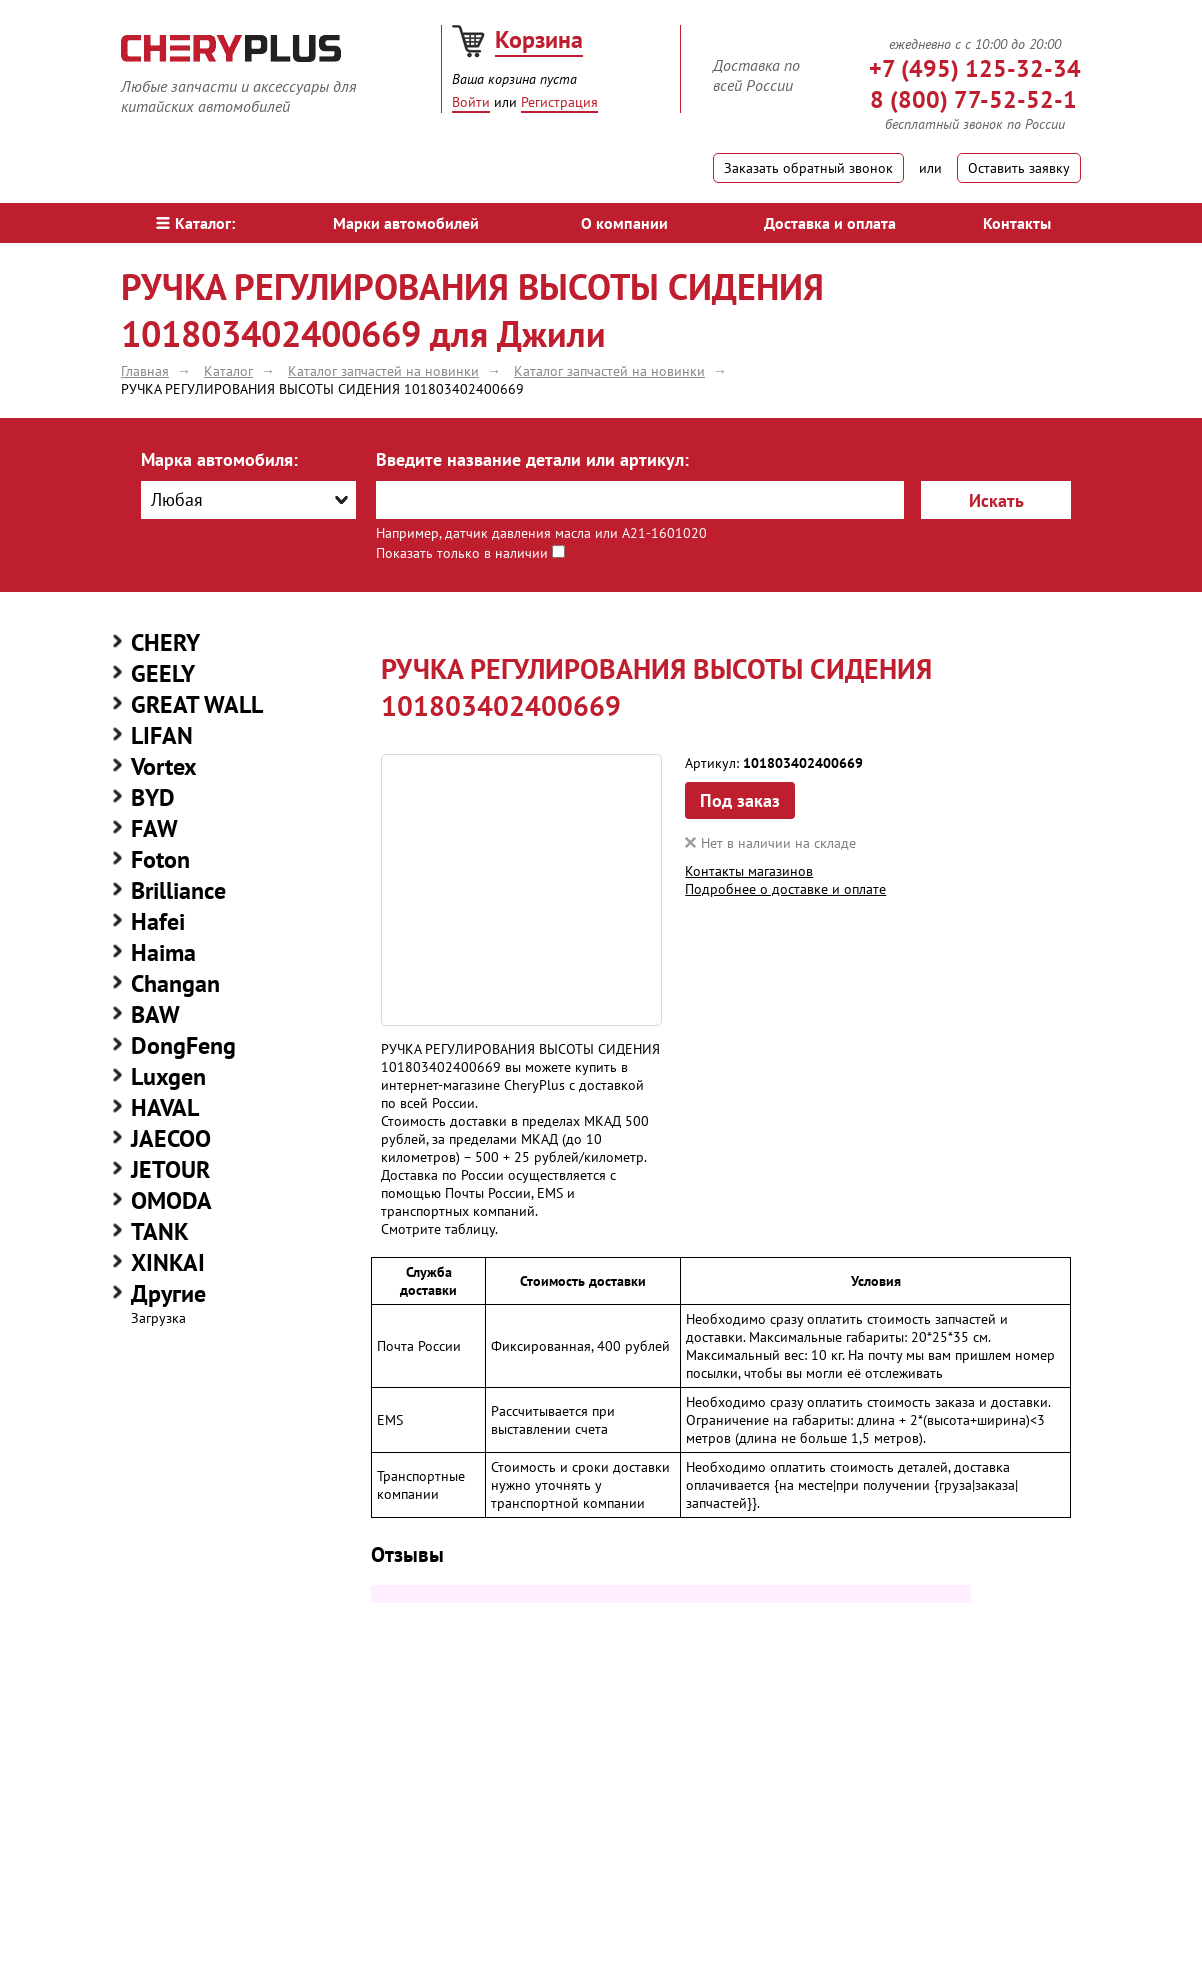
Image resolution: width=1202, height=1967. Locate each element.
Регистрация (559, 102)
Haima (163, 952)
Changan (175, 983)
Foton (160, 859)
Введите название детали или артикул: (532, 459)
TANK (160, 1231)
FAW (154, 828)
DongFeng (183, 1045)
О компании (624, 223)
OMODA (171, 1200)
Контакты (1017, 223)
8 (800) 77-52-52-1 (973, 99)
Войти (471, 102)
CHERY (165, 642)
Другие (168, 1293)
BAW (155, 1014)
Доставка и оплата (830, 223)
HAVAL (165, 1107)
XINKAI (168, 1262)
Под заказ (740, 800)
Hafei (158, 921)
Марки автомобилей (406, 223)
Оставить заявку (1019, 168)
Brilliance (178, 890)
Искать (996, 500)
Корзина (539, 39)
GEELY (163, 673)
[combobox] (248, 500)
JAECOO (171, 1138)
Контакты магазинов (749, 871)
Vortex (164, 766)
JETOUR (170, 1169)
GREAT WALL (197, 704)
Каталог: (195, 223)
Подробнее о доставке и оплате (785, 889)
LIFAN (162, 735)
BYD (153, 797)
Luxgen (168, 1076)
